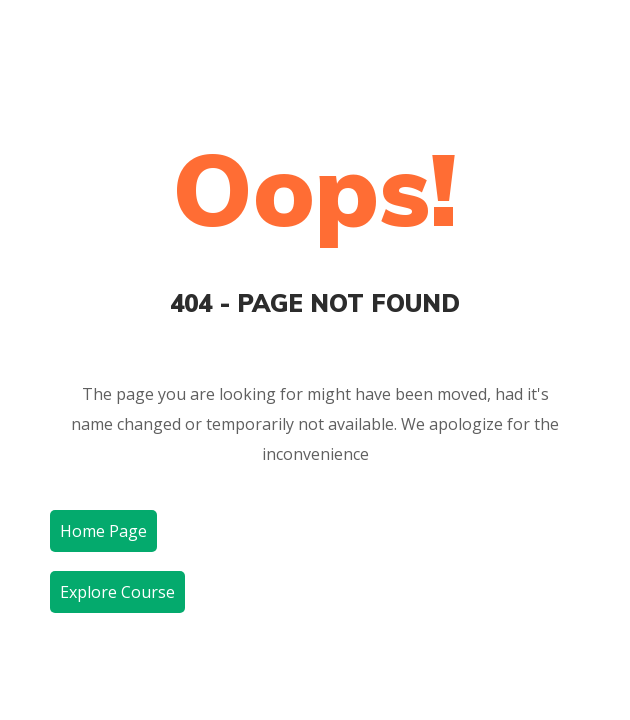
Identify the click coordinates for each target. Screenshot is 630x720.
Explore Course (117, 592)
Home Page (103, 531)
